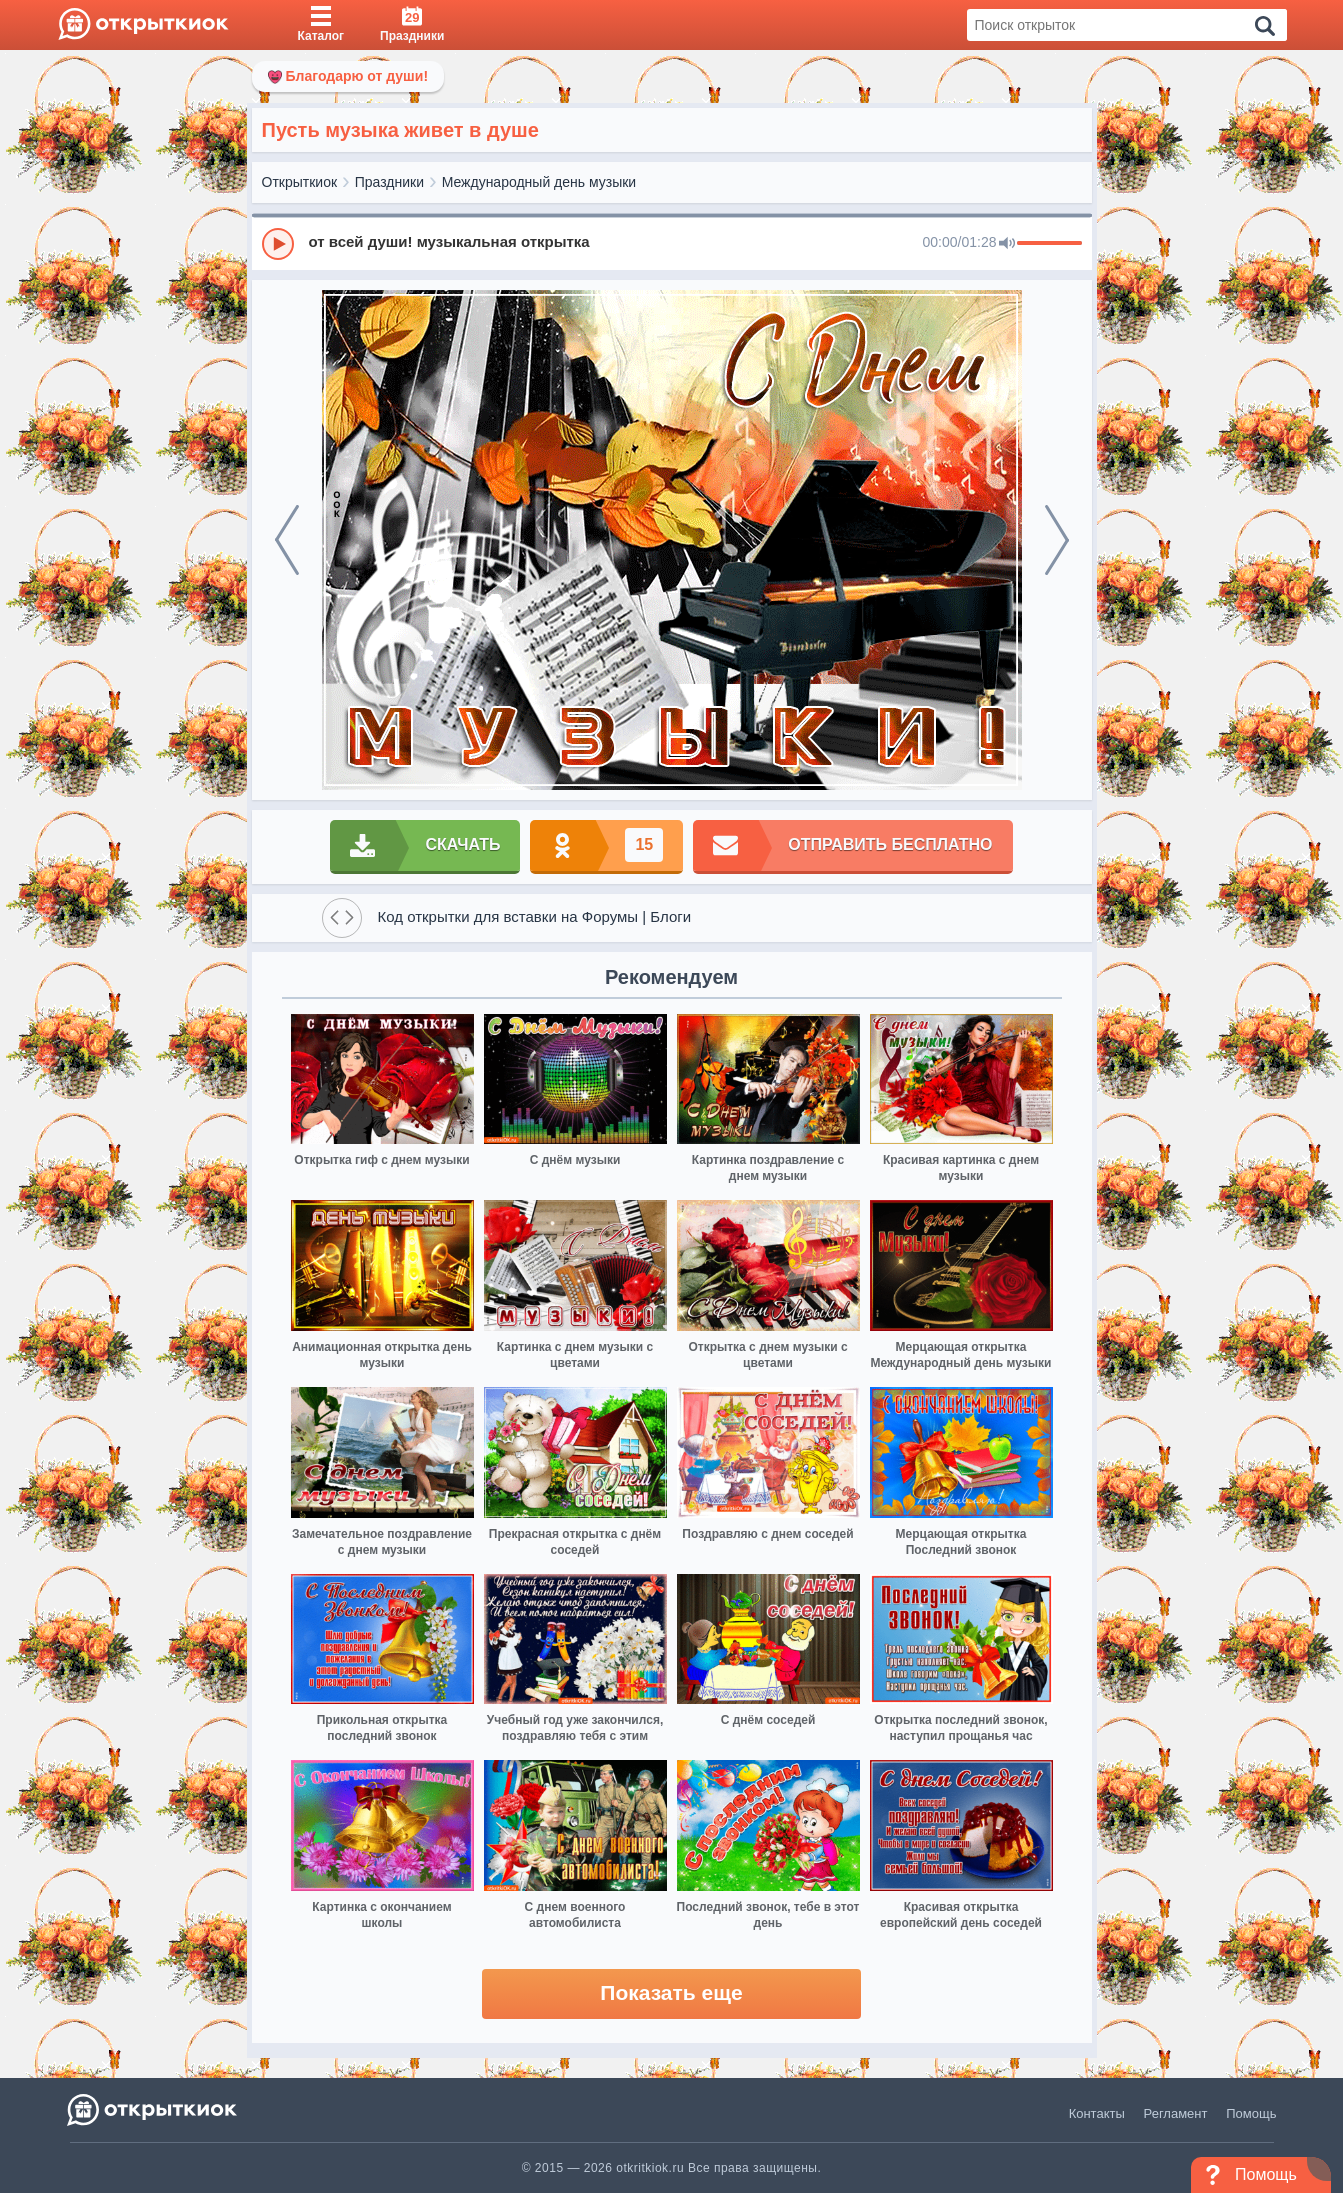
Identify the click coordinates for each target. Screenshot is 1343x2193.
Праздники (389, 182)
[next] (1057, 540)
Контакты (1097, 2113)
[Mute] (1007, 244)
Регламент (1176, 2113)
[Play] (278, 244)
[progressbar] (1049, 244)
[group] (672, 243)
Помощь (1251, 2113)
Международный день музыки (539, 182)
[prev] (287, 540)
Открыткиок (300, 182)
